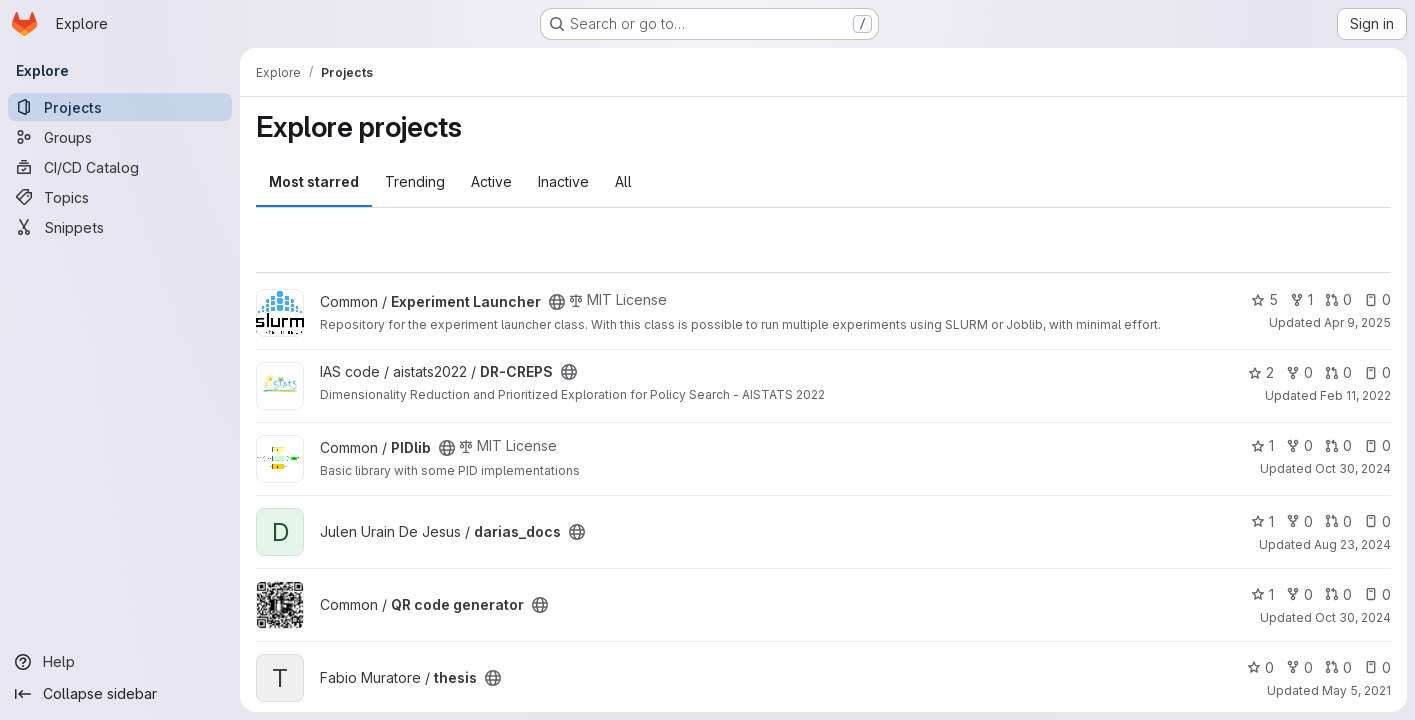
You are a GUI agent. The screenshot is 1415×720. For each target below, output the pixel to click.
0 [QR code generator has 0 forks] (1299, 594)
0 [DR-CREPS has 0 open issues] (1377, 372)
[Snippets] (120, 227)
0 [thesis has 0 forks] (1299, 667)
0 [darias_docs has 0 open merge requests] (1338, 521)
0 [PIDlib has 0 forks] (1299, 445)
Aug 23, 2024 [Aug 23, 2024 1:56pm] (1352, 544)
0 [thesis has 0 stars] (1260, 667)
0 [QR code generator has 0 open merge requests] (1338, 594)
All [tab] (623, 181)
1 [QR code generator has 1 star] (1262, 594)
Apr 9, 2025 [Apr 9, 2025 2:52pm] (1357, 322)
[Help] (120, 662)
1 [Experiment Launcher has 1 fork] (1301, 299)
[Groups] (120, 137)
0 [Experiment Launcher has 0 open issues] (1377, 299)
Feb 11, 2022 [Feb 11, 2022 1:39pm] (1355, 395)
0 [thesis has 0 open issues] (1377, 667)
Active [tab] (491, 181)
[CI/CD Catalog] (120, 167)
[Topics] (120, 197)
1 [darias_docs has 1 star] (1262, 521)
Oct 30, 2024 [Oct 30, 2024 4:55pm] (1353, 468)
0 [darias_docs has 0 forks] (1299, 521)
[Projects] (120, 107)
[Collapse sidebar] (120, 694)
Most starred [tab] (314, 181)
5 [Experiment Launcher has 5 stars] (1264, 299)
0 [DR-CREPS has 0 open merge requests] (1338, 372)
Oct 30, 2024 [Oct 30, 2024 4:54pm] (1353, 617)
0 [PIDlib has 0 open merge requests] (1338, 445)
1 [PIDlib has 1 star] (1262, 445)
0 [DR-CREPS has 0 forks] (1299, 372)
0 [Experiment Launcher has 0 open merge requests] (1338, 299)
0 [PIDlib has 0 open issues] (1377, 445)
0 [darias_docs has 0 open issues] (1377, 521)
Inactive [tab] (563, 181)
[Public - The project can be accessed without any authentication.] (557, 302)
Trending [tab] (415, 181)
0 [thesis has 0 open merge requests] (1338, 667)
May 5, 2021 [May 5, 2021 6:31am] (1356, 690)
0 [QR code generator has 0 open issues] (1377, 594)
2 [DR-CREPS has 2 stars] (1261, 372)
